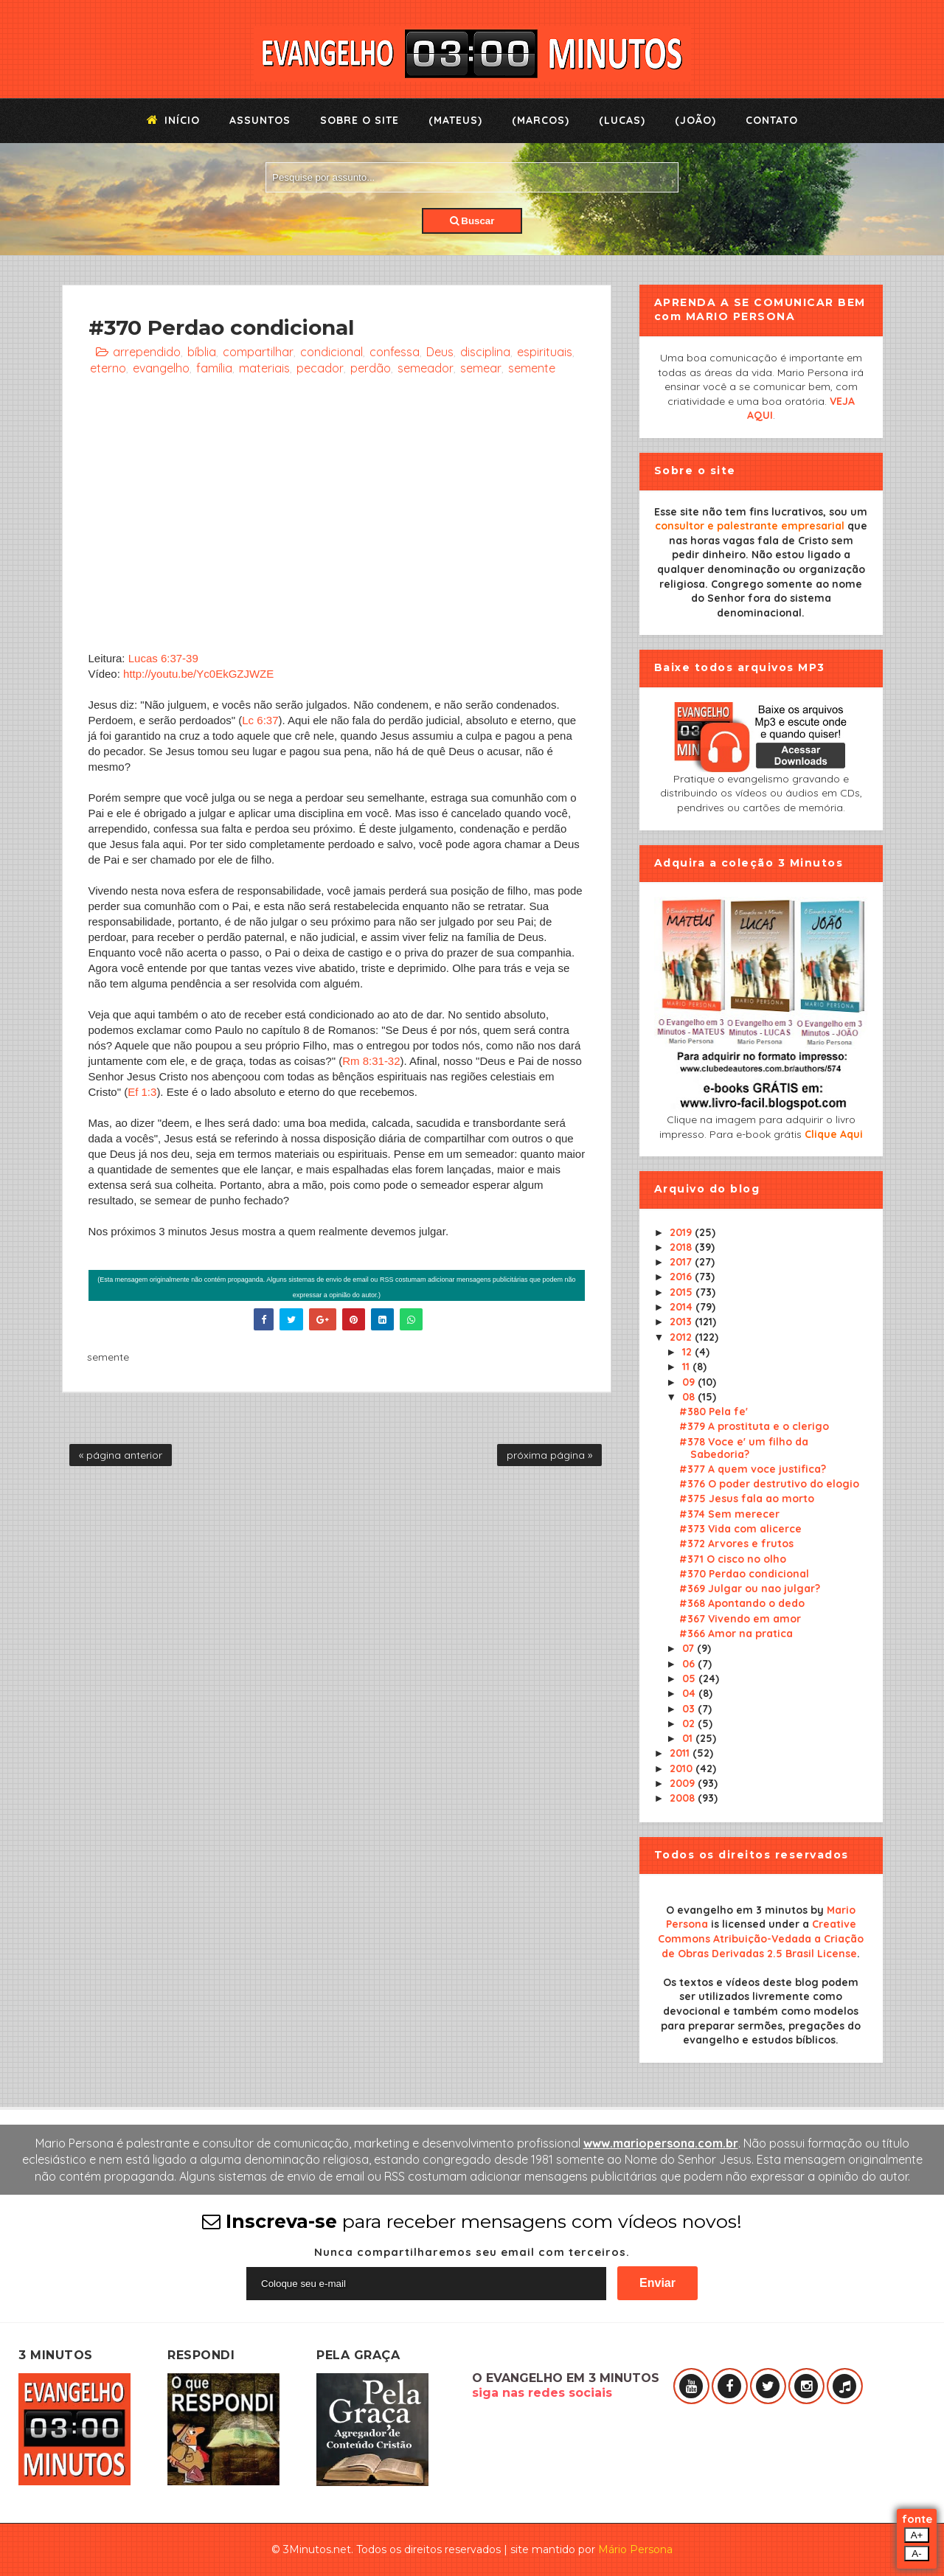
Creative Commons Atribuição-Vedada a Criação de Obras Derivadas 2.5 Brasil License (761, 1938)
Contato (772, 120)
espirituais (544, 351)
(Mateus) (455, 120)
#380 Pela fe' (713, 1411)
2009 (684, 1783)
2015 (682, 1292)
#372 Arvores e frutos (736, 1543)
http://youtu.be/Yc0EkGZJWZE (198, 673)
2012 (682, 1337)
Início (173, 120)
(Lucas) (622, 120)
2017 (682, 1261)
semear (481, 368)
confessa (394, 351)
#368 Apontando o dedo (742, 1603)
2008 (684, 1798)
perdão (370, 368)
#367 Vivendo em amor (740, 1618)
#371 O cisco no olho (732, 1559)
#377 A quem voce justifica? (752, 1469)
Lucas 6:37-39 (163, 658)
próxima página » (549, 1455)
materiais (264, 368)
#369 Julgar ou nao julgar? (749, 1588)
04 (690, 1693)
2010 (682, 1768)
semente (531, 368)
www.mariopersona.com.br (660, 2143)
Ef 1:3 (142, 1092)
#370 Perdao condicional (744, 1573)
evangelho (161, 368)
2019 (682, 1232)
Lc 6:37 (260, 720)
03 (690, 1708)
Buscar (472, 220)
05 (690, 1678)
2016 (682, 1276)
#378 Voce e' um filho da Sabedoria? (743, 1448)
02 (690, 1723)
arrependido (147, 351)
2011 (681, 1753)
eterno (108, 368)
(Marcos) (540, 120)
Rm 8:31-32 (371, 1061)
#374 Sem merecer (729, 1514)
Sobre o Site (359, 120)
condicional (331, 351)
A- (916, 2553)
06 (690, 1663)
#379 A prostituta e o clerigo (754, 1426)
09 (690, 1382)
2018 (682, 1247)
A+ (917, 2535)
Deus (440, 351)
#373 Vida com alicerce (740, 1528)
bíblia (201, 351)
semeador (426, 368)
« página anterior (120, 1455)
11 (687, 1366)
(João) (695, 120)
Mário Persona (635, 2549)
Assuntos (260, 120)
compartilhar (258, 351)
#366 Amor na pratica (736, 1633)
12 (688, 1351)
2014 (682, 1306)
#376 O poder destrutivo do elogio (769, 1483)
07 (689, 1648)
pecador (320, 368)
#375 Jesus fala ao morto (746, 1498)
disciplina (485, 351)
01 (688, 1738)
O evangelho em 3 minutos (737, 1910)
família (214, 368)
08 (690, 1396)
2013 (682, 1321)
